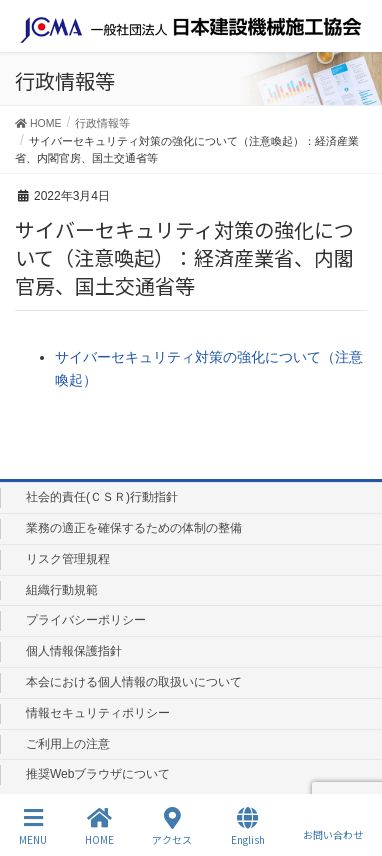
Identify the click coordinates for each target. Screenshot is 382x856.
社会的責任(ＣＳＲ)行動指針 (102, 497)
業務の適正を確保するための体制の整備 (134, 528)
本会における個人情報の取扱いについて (134, 682)
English (248, 826)
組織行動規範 (62, 590)
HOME (99, 826)
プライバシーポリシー (86, 620)
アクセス (172, 826)
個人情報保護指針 (74, 651)
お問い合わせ (333, 826)
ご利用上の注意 (68, 744)
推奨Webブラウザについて (98, 774)
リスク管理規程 (68, 559)
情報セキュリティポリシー (98, 713)
